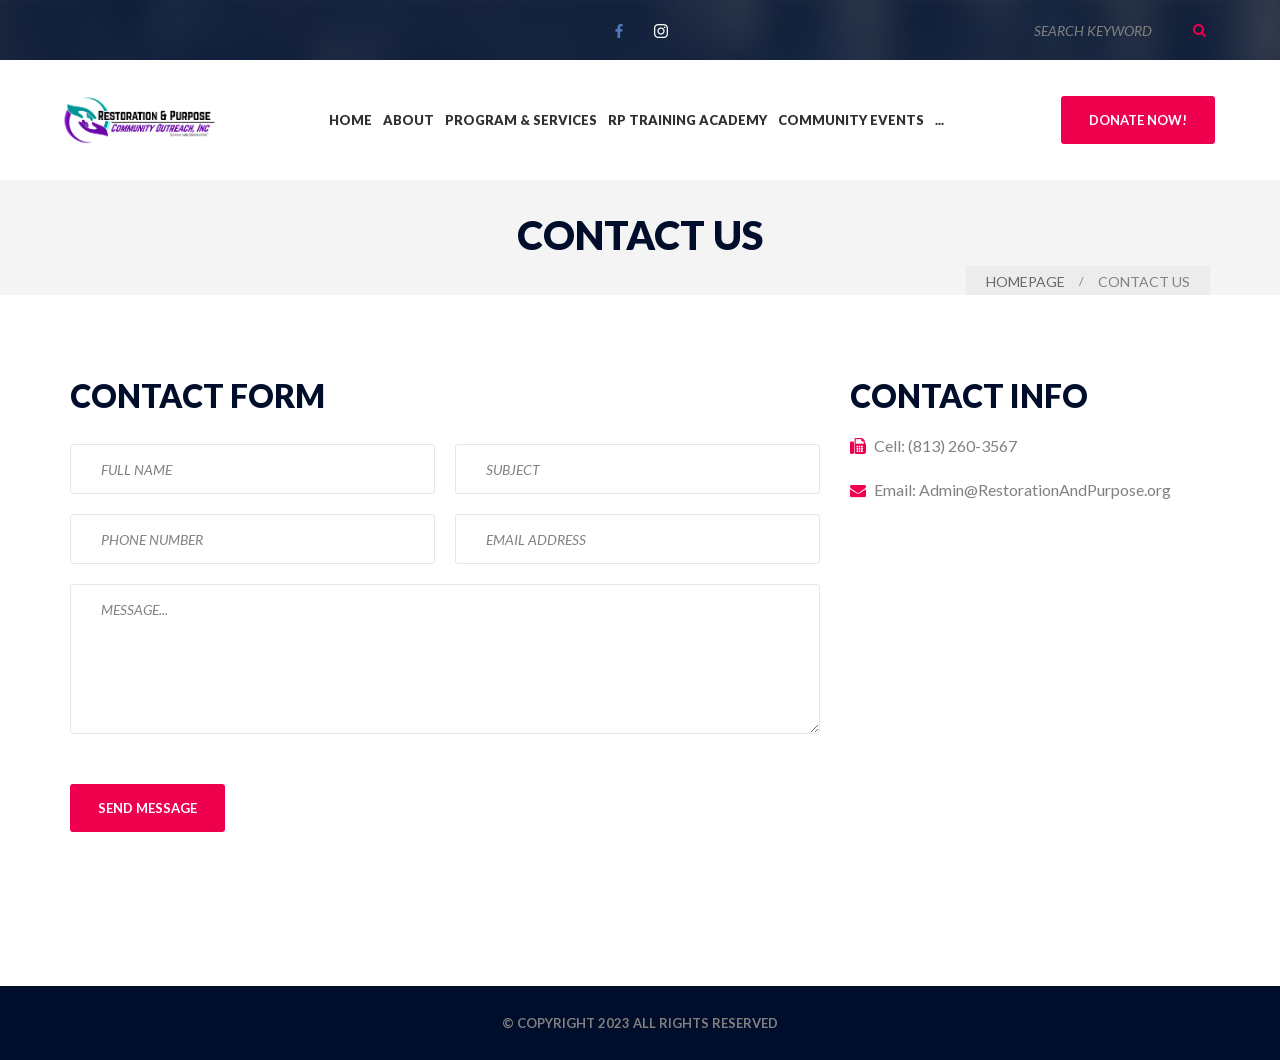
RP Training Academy (687, 120)
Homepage (1025, 281)
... (939, 120)
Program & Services (521, 120)
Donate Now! (1138, 120)
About (408, 120)
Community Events (851, 120)
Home (350, 120)
